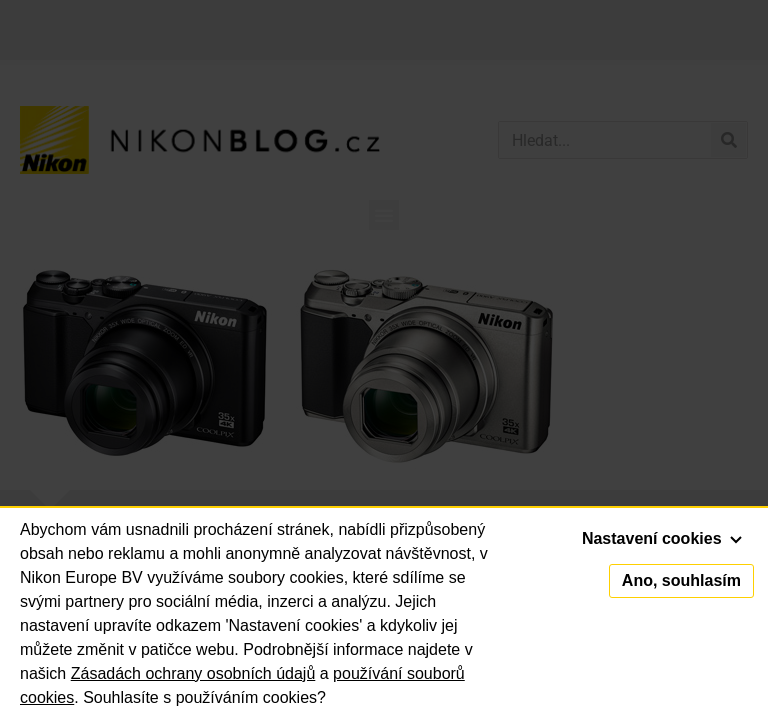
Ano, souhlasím (681, 580)
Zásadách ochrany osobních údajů (193, 673)
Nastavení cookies (662, 538)
